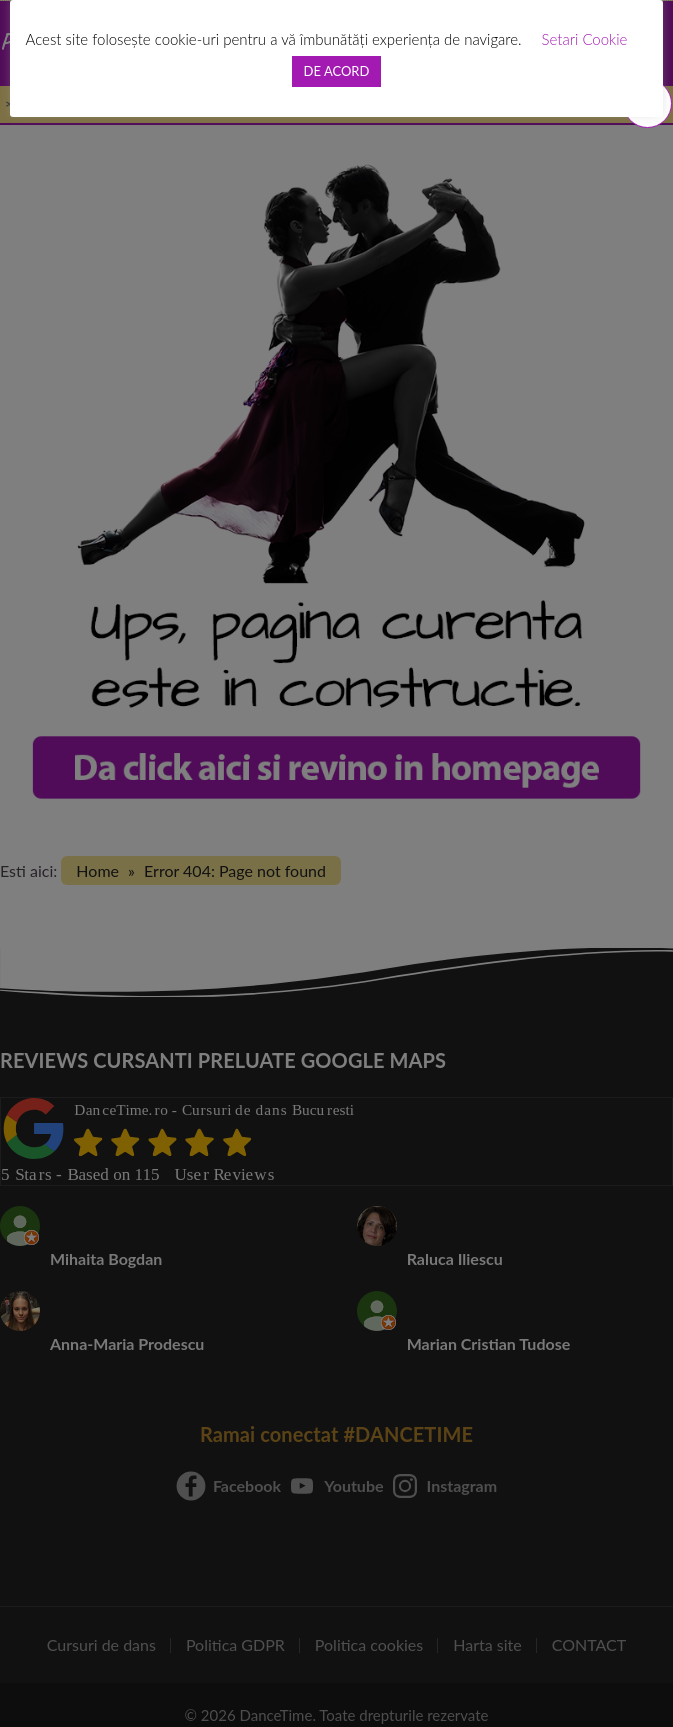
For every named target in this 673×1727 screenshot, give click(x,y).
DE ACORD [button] (337, 71)
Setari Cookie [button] (585, 39)
